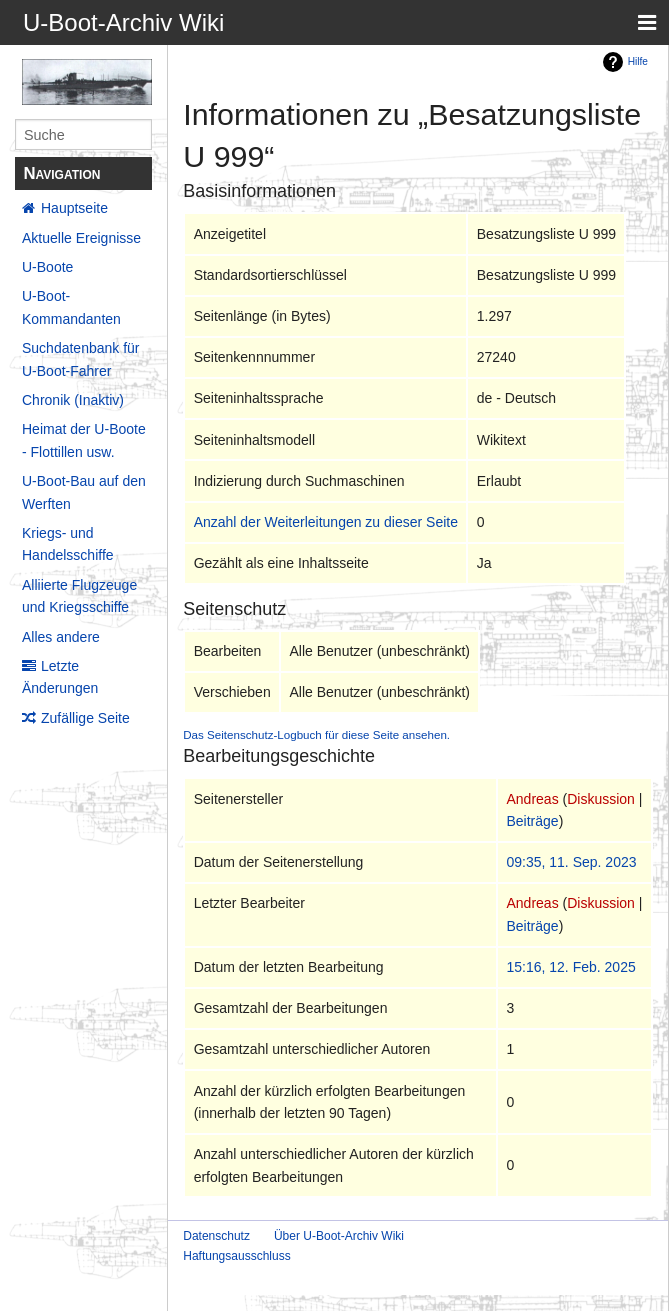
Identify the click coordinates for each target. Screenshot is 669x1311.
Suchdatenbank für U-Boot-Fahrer (81, 359)
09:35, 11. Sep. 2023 (571, 862)
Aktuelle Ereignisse (81, 238)
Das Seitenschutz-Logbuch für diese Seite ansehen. (316, 734)
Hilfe (638, 61)
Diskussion (601, 799)
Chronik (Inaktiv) (73, 400)
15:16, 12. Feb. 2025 (570, 967)
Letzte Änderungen (60, 677)
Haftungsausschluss (236, 1256)
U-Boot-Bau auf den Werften (84, 492)
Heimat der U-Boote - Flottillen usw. (84, 440)
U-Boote (47, 267)
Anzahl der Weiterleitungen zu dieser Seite (326, 522)
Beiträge (532, 821)
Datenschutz (216, 1236)
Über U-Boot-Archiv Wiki (339, 1236)
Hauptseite (74, 208)
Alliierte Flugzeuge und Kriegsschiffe (79, 596)
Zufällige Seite (85, 718)
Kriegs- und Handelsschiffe (68, 544)
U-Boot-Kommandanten (71, 307)
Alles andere (61, 637)
